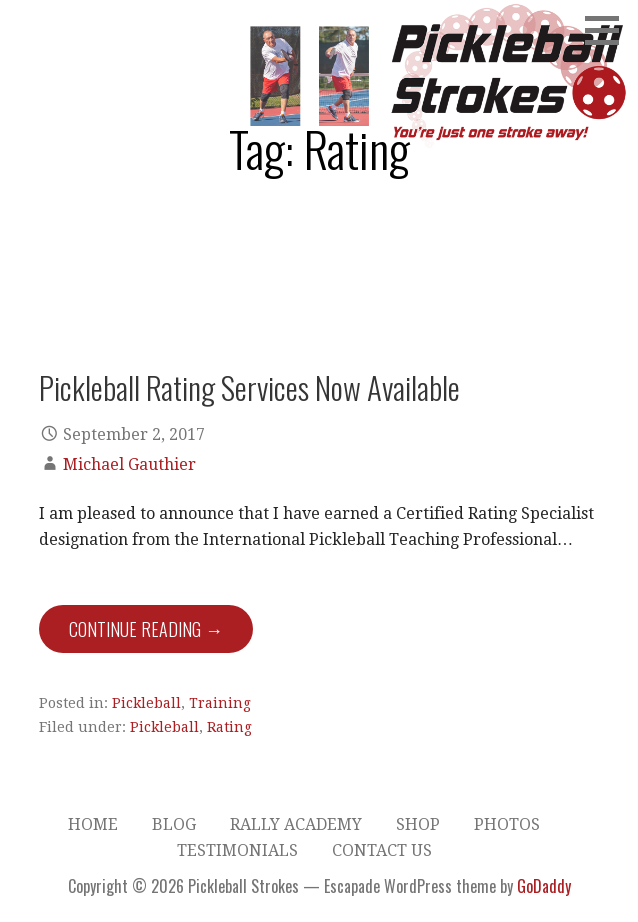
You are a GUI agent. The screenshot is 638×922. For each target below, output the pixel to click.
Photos (507, 824)
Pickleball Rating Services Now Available (249, 387)
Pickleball (146, 703)
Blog (174, 824)
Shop (418, 824)
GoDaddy (544, 886)
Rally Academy (296, 824)
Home (93, 824)
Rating (229, 727)
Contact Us (382, 850)
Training (220, 703)
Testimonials (237, 850)
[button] (609, 30)
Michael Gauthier (129, 464)
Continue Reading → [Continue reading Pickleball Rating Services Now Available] (146, 629)
